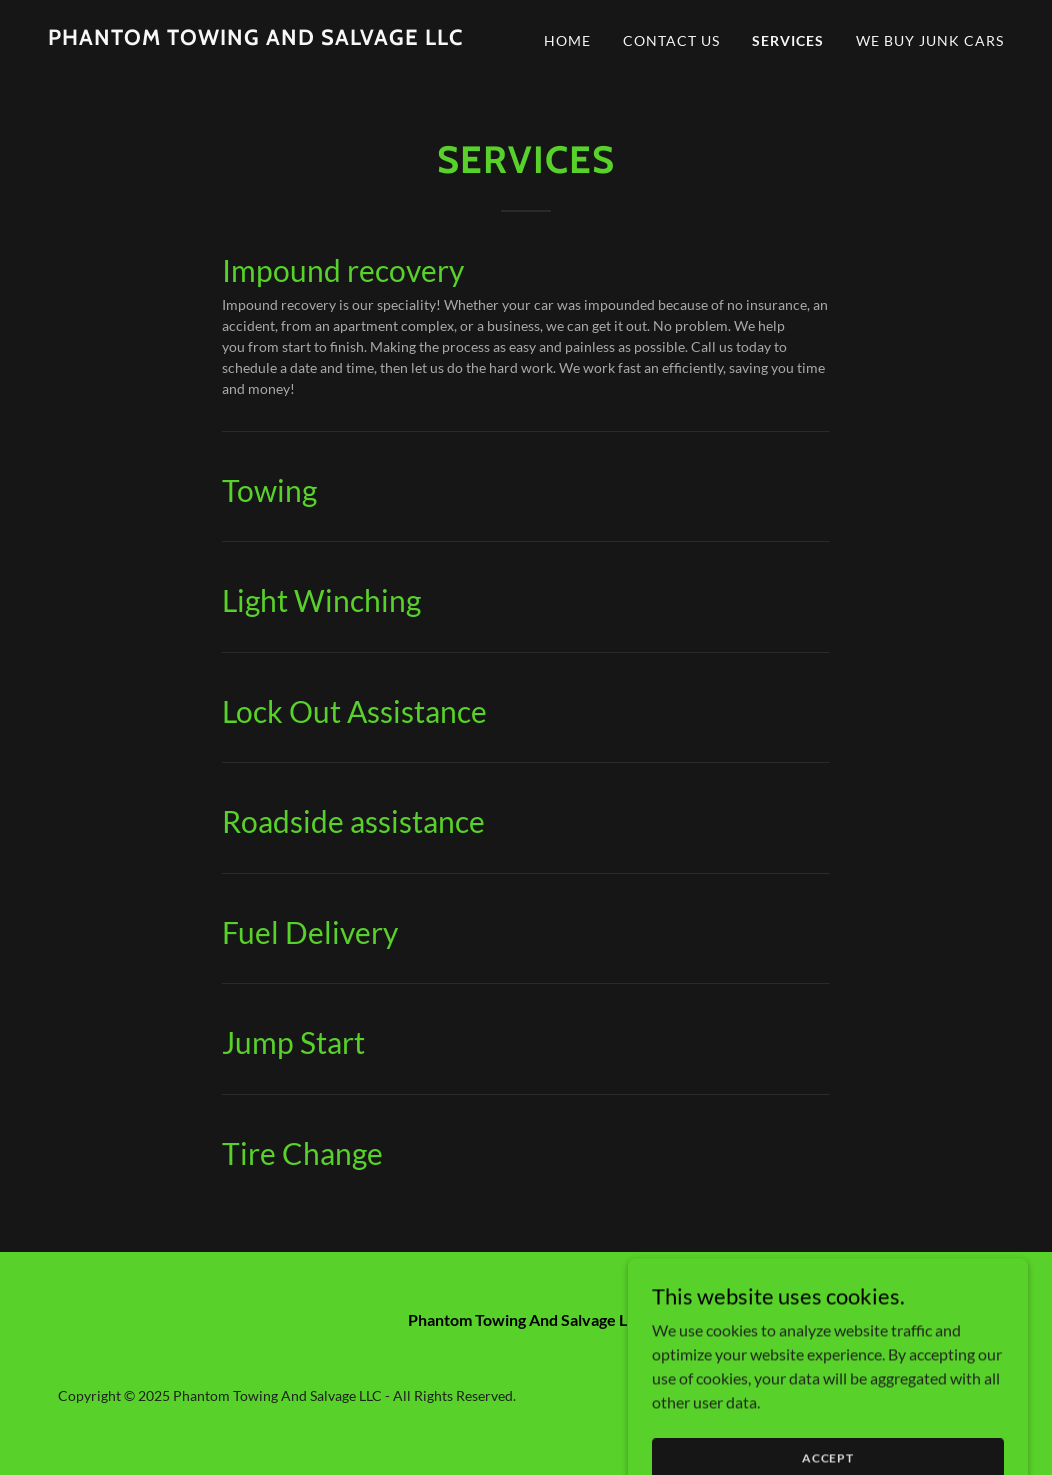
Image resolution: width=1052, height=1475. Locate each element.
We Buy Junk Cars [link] (930, 40)
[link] (255, 38)
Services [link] (788, 40)
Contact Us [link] (671, 40)
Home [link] (567, 40)
